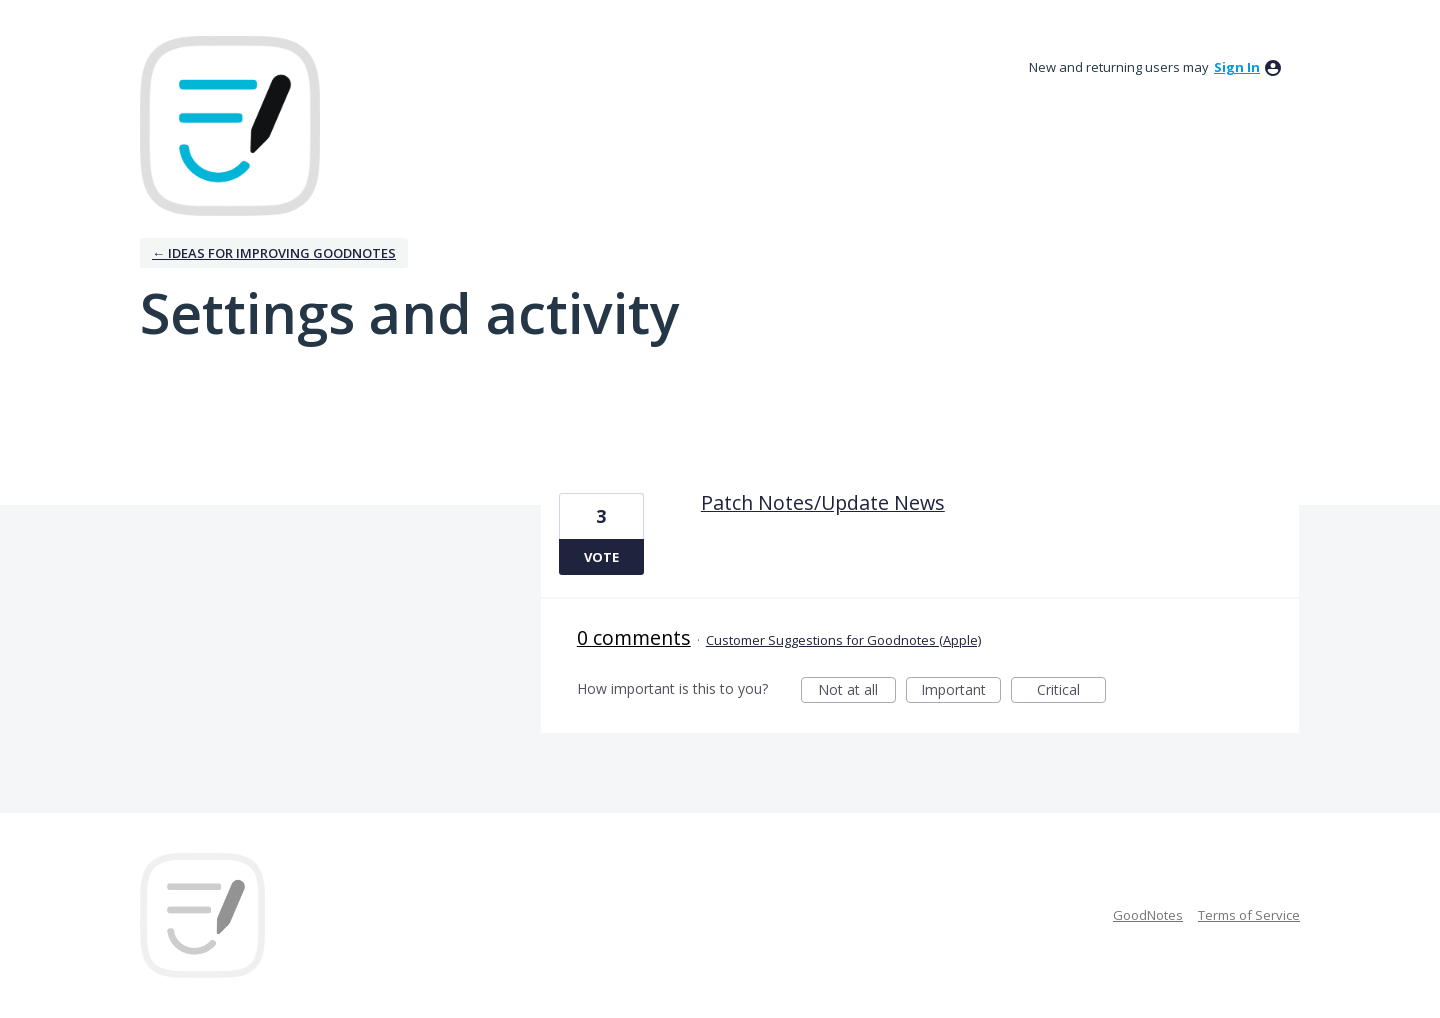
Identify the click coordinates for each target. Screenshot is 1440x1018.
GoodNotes (1148, 915)
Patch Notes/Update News (823, 502)
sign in (1237, 67)
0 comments (634, 637)
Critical (1071, 691)
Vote (601, 557)
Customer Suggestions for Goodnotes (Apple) (843, 640)
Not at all (857, 691)
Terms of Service (1249, 915)
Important (961, 691)
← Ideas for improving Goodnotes (274, 253)
